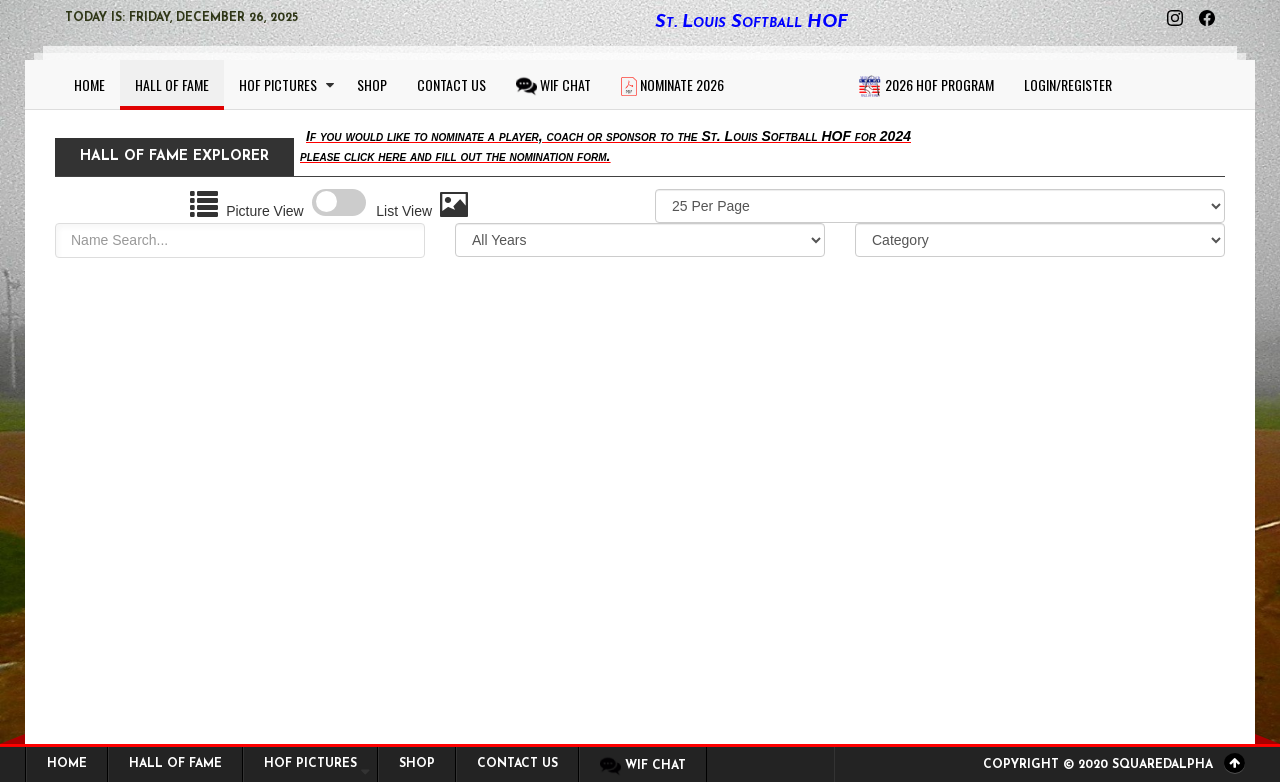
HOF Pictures (278, 84)
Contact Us (451, 84)
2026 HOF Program (926, 86)
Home (89, 84)
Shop (372, 84)
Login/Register (1068, 84)
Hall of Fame (172, 84)
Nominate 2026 (672, 85)
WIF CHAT (553, 85)
